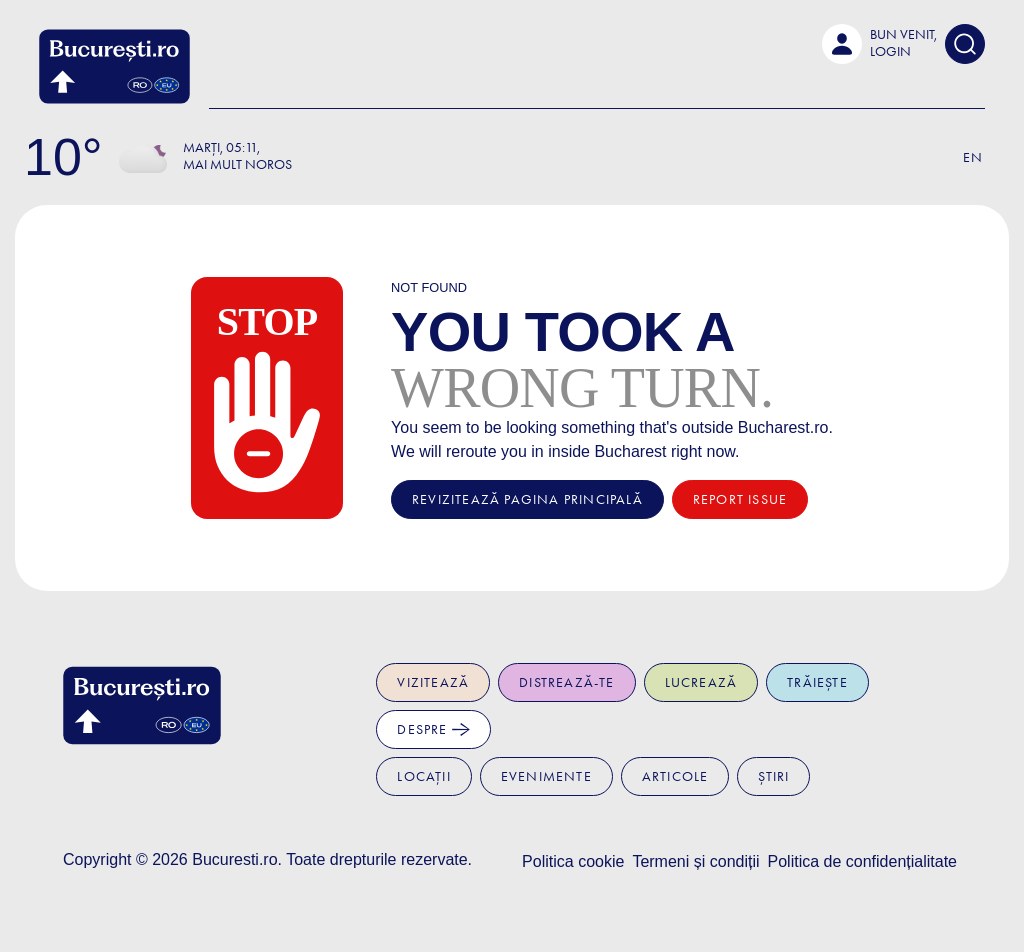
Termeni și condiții (695, 861)
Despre (433, 729)
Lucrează (701, 682)
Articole (675, 776)
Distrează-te (566, 682)
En (973, 157)
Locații (423, 776)
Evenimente (546, 776)
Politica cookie (573, 861)
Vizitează (433, 682)
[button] (879, 44)
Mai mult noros (237, 164)
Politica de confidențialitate (862, 861)
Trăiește (817, 682)
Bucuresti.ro (234, 859)
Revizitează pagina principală (527, 499)
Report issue (740, 499)
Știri (773, 776)
